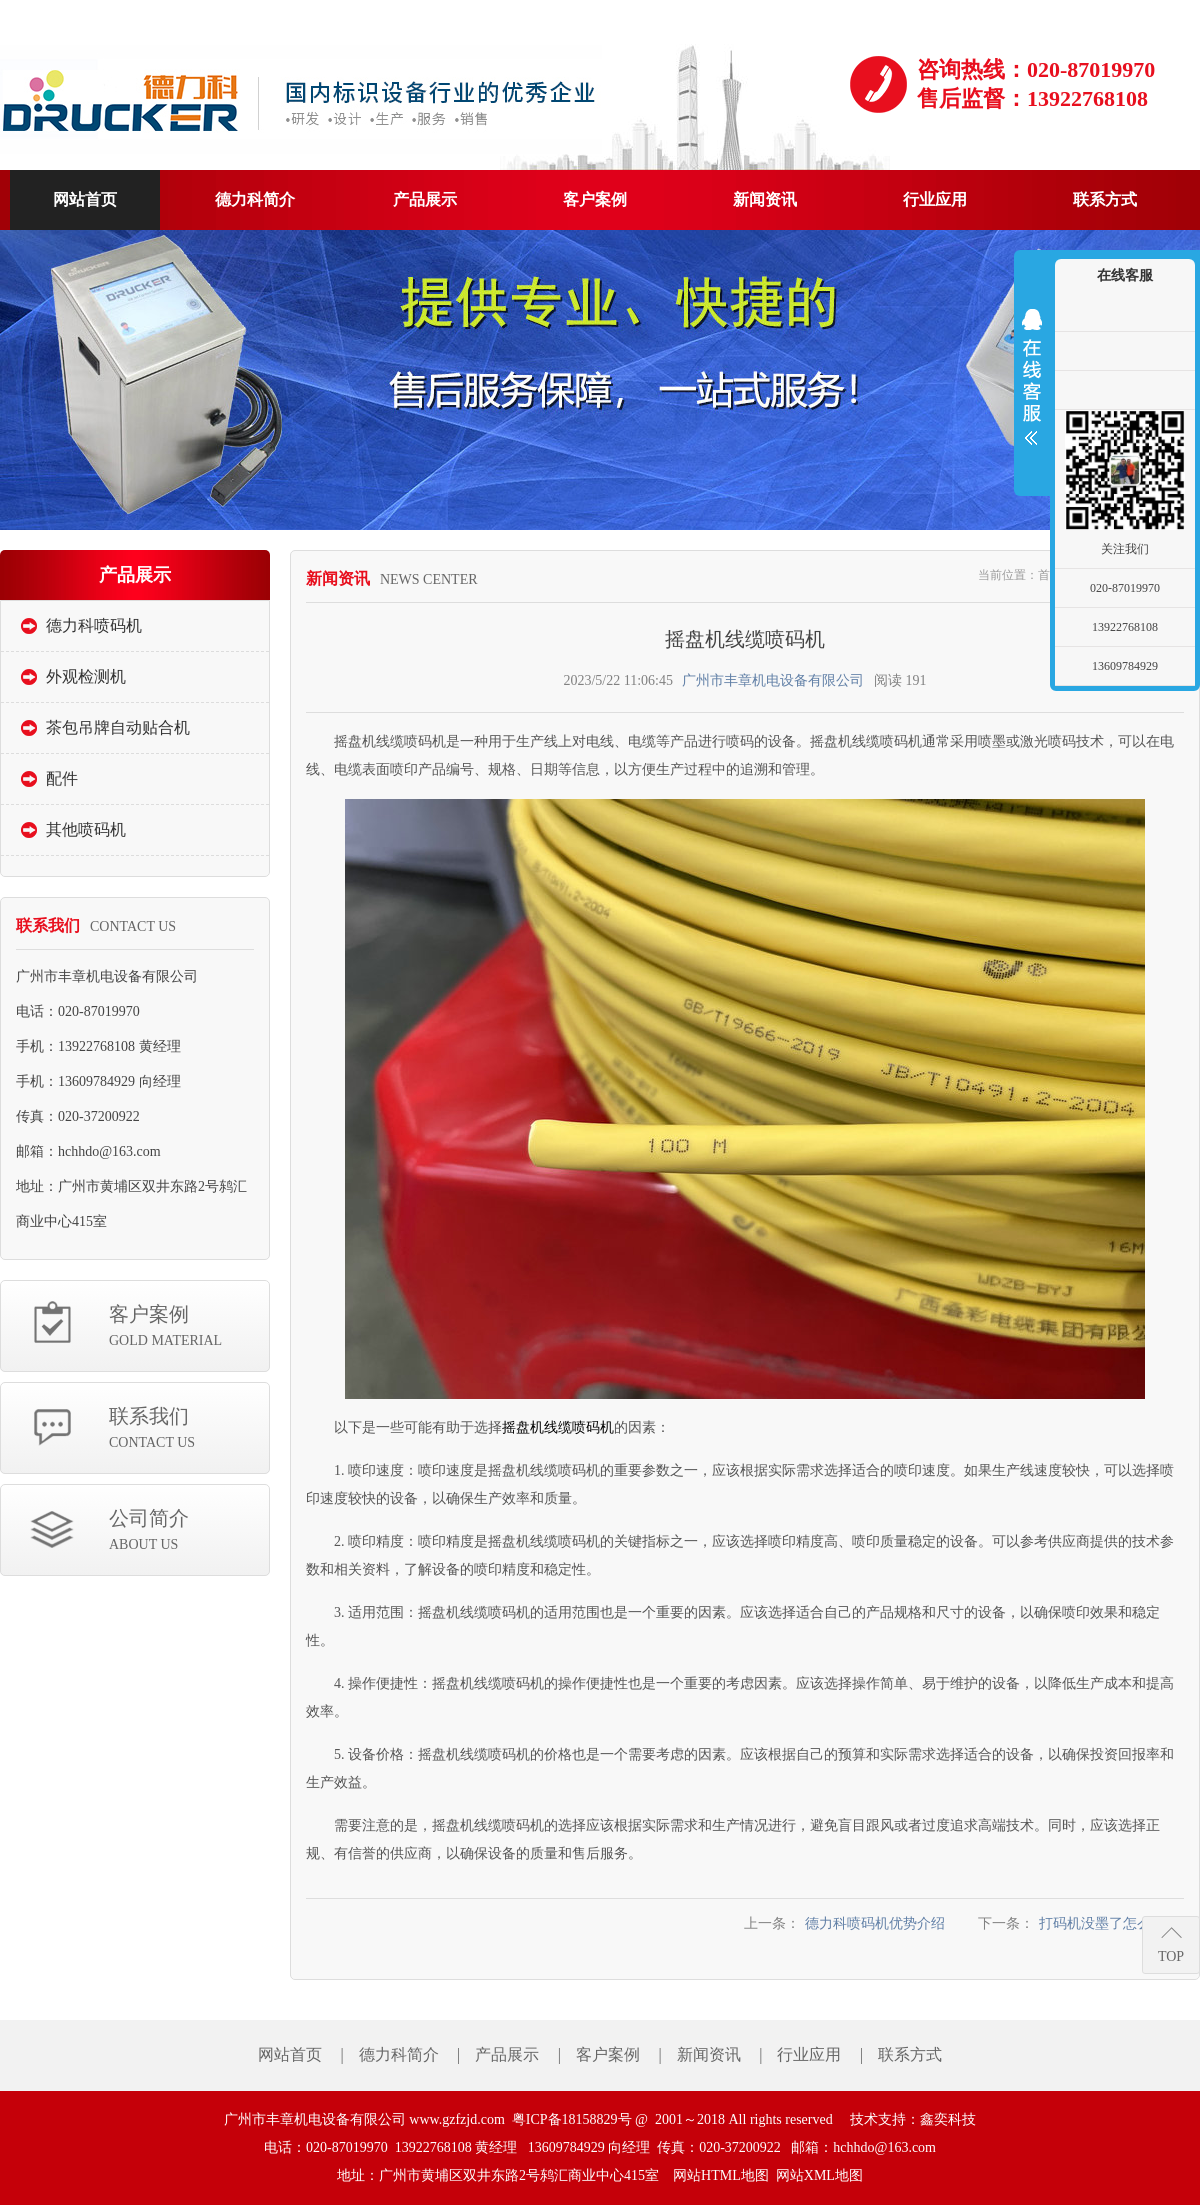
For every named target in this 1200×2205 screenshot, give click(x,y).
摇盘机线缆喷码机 (558, 1427)
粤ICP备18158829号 (572, 2119)
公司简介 (189, 1531)
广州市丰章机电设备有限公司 (773, 680)
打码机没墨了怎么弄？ (1109, 1923)
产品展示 (507, 2054)
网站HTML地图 (721, 2175)
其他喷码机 (86, 829)
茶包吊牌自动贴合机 (118, 727)
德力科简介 (399, 2054)
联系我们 (189, 1429)
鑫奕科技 (948, 2119)
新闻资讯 (709, 2054)
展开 (1032, 377)
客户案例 (189, 1327)
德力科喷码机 (94, 625)
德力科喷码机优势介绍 (875, 1923)
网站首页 (290, 2054)
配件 (62, 778)
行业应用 (809, 2054)
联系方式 (910, 2054)
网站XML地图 (819, 2175)
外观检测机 (86, 676)
